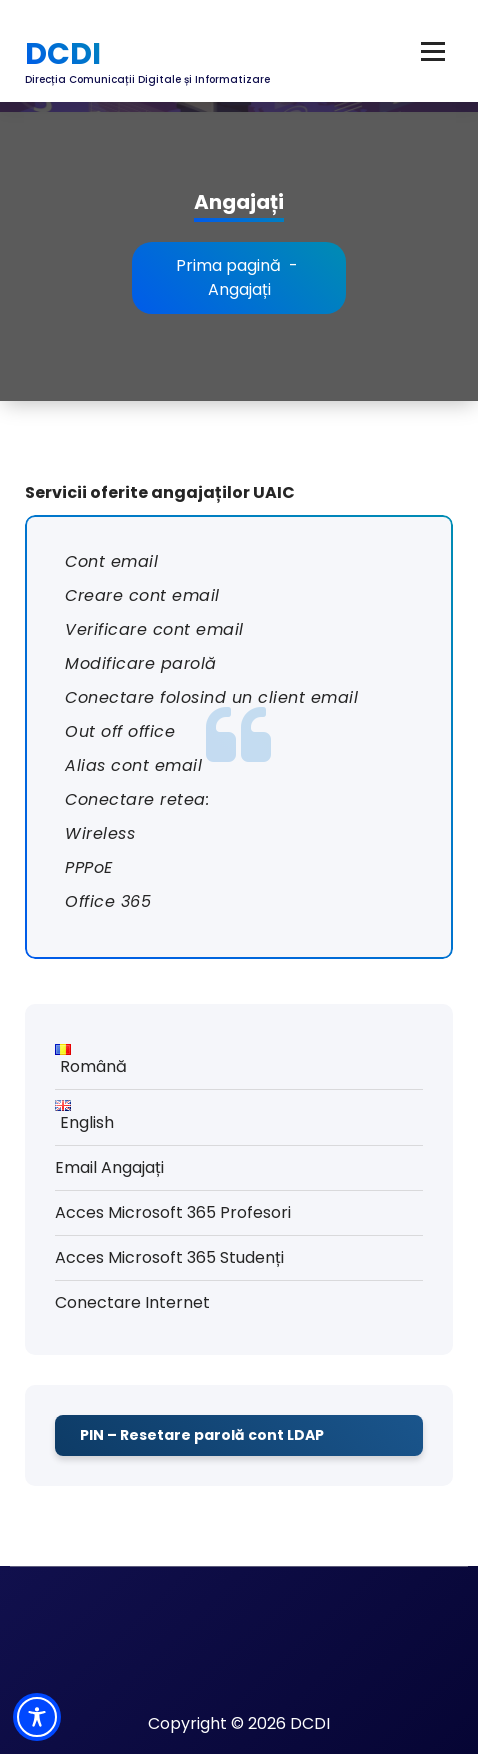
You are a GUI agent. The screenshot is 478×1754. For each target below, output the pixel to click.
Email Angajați (109, 1167)
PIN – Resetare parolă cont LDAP (202, 1435)
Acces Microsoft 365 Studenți (169, 1257)
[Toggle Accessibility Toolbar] (37, 1717)
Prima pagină (228, 265)
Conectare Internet (132, 1302)
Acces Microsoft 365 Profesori (173, 1212)
